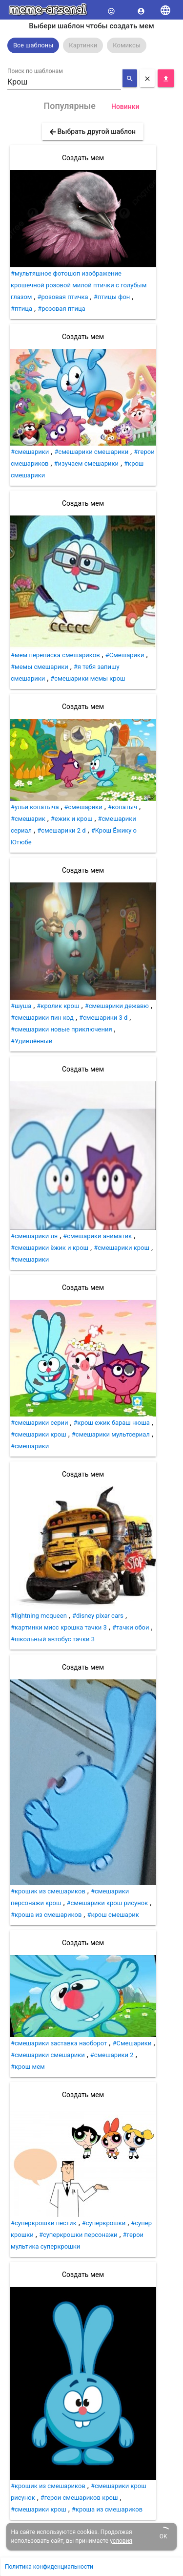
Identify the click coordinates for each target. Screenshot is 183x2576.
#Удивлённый (31, 1041)
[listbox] (91, 45)
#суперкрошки (103, 2223)
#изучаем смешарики (86, 463)
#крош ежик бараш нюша (112, 1422)
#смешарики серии (39, 1422)
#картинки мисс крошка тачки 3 (59, 1627)
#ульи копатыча (35, 807)
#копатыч (122, 807)
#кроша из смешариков (46, 1914)
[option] (33, 45)
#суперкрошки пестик (44, 2223)
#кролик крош (58, 1005)
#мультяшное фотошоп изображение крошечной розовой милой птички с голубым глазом (78, 285)
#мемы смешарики (39, 666)
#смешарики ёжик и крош (49, 1247)
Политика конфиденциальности (49, 2566)
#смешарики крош (121, 1247)
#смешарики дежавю (117, 1005)
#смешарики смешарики (91, 451)
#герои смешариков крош (79, 2497)
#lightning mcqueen (39, 1615)
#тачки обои (130, 1627)
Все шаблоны (33, 45)
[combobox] (64, 82)
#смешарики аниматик (97, 1236)
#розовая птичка (63, 297)
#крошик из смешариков (48, 1891)
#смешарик (28, 818)
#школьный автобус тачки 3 (53, 1639)
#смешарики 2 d (61, 830)
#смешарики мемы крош (87, 678)
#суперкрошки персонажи (78, 2234)
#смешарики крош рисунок (107, 1903)
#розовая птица (61, 308)
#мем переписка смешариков (55, 655)
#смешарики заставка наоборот (59, 2043)
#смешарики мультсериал (111, 1434)
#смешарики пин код (42, 1017)
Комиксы (127, 45)
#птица (21, 308)
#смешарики (30, 451)
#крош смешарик (113, 1914)
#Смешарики (124, 655)
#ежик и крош (72, 818)
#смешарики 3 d (103, 1017)
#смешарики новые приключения (61, 1029)
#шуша (21, 1005)
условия (121, 2540)
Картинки (83, 45)
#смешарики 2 (112, 2055)
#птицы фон (112, 297)
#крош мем (28, 2066)
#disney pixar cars (97, 1615)
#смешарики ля (34, 1236)
